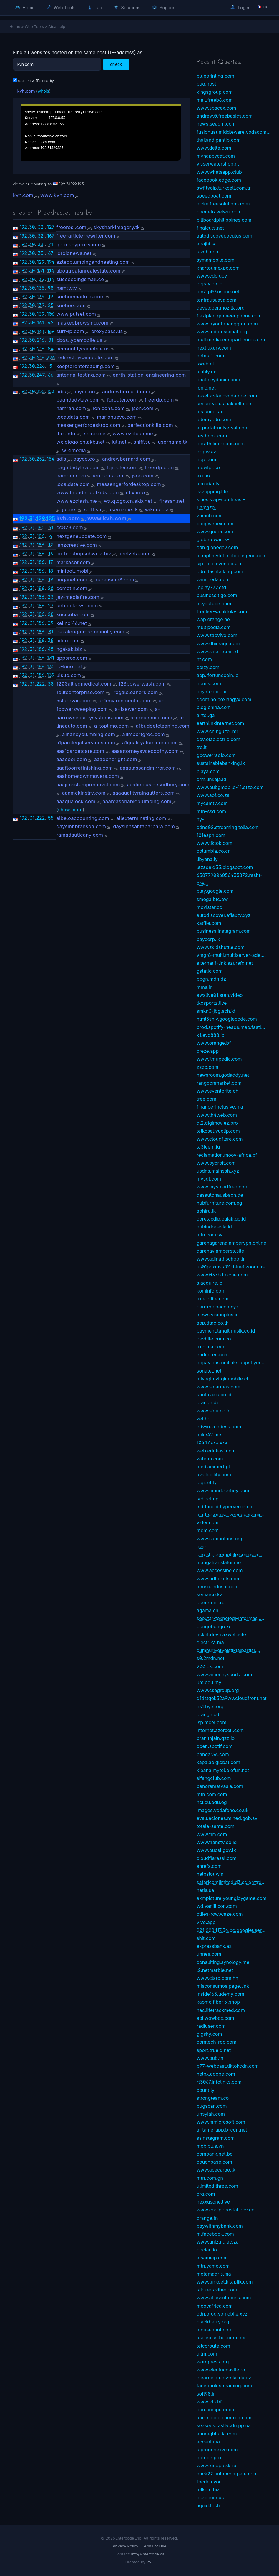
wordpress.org (213, 2362)
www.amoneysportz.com (224, 1674)
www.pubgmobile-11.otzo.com (230, 787)
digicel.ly (207, 1482)
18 (50, 571)
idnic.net (206, 388)
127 (50, 227)
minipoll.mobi (72, 571)
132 (40, 279)
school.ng (208, 1499)
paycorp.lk (208, 939)
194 (50, 262)
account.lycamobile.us (83, 349)
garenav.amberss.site (220, 1251)
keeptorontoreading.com (85, 366)
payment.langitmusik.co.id (226, 1331)
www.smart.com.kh (218, 651)
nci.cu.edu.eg (212, 1802)
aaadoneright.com (115, 759)
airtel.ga (206, 715)
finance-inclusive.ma (220, 1107)
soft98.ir (206, 2394)
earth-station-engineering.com (149, 375)
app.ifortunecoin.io (217, 675)
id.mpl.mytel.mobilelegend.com (232, 556)
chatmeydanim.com (218, 379)
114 (50, 270)
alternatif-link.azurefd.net (225, 963)
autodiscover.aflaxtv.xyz (224, 915)
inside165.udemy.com (220, 1994)
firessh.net (172, 501)
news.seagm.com (216, 124)
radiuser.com (211, 2026)
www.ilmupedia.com (219, 1059)
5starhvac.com (74, 700)
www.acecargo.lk (216, 2170)
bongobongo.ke (214, 1626)
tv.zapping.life (212, 491)
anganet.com (71, 580)
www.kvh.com (57, 195)
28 (51, 614)
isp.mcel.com (211, 1722)
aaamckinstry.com (83, 793)
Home (25, 7)
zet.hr (203, 1419)
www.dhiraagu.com (218, 643)
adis (61, 391)
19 (50, 297)
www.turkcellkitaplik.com (225, 2282)
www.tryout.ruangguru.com (227, 324)
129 (40, 262)
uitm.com (207, 2354)
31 (32, 518)
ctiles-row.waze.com (220, 1914)
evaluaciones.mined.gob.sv (227, 1818)
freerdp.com (159, 400)
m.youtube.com (214, 603)
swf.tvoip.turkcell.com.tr (223, 188)
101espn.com (211, 835)
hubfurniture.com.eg (219, 1203)
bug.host (206, 84)
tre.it (202, 747)
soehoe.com (70, 305)
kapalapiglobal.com (218, 1762)
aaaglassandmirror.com (147, 768)
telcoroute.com (213, 2346)
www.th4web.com (217, 1115)
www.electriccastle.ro (221, 2370)
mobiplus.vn (210, 2146)
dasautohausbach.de (220, 1195)
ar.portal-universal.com (222, 428)
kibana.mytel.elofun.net (223, 1770)
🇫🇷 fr (262, 7)
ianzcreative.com (76, 545)
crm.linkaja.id (211, 779)
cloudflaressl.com (216, 1858)
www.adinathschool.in (221, 1259)
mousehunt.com (214, 2330)
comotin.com (71, 588)
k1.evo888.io (211, 1035)
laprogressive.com (217, 2450)
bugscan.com (212, 2106)
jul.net (119, 442)
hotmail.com (210, 356)
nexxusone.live (213, 2202)
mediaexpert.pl (213, 1467)
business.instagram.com (224, 931)
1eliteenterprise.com (80, 692)
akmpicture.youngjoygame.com (231, 1898)
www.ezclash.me (132, 434)
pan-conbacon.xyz (217, 1307)
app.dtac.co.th (213, 1323)
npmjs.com (209, 683)
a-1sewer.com (131, 709)
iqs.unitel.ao (210, 411)
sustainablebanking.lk (221, 763)
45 (51, 649)
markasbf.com (73, 562)
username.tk (172, 442)
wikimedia (74, 450)
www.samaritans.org (219, 1539)
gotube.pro (209, 2457)
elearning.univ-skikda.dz (224, 2378)
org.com (206, 2194)
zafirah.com (210, 1459)
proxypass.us (107, 331)
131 (40, 270)
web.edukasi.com (216, 1451)
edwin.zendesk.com (219, 1427)
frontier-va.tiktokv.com (222, 611)
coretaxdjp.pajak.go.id (221, 1219)
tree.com (206, 1099)
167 (50, 236)
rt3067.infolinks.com (219, 2082)
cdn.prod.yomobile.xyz (222, 2314)
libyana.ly (207, 859)
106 (50, 314)
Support (164, 7)
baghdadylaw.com (78, 400)
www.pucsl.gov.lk (216, 1850)
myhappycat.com (216, 156)
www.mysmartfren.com (222, 1187)
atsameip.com (212, 2258)
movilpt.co (208, 467)
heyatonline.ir (212, 691)
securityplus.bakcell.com (225, 404)
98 (51, 288)
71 (50, 244)
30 (32, 227)
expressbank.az (214, 1946)
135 (40, 288)
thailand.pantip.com (218, 140)
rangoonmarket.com (219, 1083)
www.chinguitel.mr (217, 731)
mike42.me (209, 1434)
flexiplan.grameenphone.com (229, 316)
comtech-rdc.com (216, 2042)
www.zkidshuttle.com (221, 947)
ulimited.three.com (217, 2186)
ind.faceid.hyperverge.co (224, 1507)
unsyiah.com (211, 2114)
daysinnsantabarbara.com (144, 826)
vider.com (207, 1522)
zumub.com (210, 516)
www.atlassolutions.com (224, 2298)
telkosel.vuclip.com (218, 1131)
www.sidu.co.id (214, 1411)
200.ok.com (210, 1666)
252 (40, 391)
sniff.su (142, 442)
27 (51, 606)
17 (50, 562)
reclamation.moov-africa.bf (227, 1155)
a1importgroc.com (143, 734)
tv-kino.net (69, 666)
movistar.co (209, 907)
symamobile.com (216, 260)
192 (23, 227)
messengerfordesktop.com (88, 425)
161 (40, 322)
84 (51, 349)
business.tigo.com (217, 595)
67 (50, 253)
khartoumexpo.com (218, 268)
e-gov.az (206, 451)
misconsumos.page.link (223, 1986)
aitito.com (67, 640)
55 (51, 818)
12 (50, 545)
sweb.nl (205, 364)
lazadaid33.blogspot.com (225, 867)
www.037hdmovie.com (222, 1275)
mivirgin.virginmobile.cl (222, 1379)
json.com (142, 408)
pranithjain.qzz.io (216, 1738)
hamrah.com (71, 408)
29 (51, 623)
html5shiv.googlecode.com (227, 1019)
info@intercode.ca (148, 2554)
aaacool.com (71, 759)
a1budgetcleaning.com (163, 726)
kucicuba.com (72, 614)
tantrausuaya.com (216, 300)
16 (50, 553)
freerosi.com (71, 227)
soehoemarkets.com (80, 297)
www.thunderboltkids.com (87, 492)
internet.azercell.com (220, 1730)
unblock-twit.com (77, 606)
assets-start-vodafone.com (227, 396)
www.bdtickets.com (218, 1579)
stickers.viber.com (217, 2290)
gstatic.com (209, 971)
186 (40, 536)
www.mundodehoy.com (223, 1490)
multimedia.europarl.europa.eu (231, 339)
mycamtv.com (212, 803)
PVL (150, 2562)
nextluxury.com (214, 348)
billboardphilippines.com (224, 220)
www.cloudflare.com (220, 1139)
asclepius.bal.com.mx (221, 2338)
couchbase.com (214, 2162)
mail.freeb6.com (215, 100)
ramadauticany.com (79, 835)
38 (51, 640)
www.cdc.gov (212, 276)
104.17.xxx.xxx (212, 1442)
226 (50, 357)
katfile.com (209, 923)
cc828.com (69, 527)
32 (41, 227)
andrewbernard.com (126, 391)
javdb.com (208, 252)
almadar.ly (208, 484)
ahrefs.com (209, 1866)
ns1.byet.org (210, 1706)
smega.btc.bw (212, 899)
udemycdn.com (214, 419)
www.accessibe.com (220, 1570)
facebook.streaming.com (224, 2385)
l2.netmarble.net (215, 1970)
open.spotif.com (214, 1746)
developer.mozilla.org (221, 308)
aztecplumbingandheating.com (93, 262)
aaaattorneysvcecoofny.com (145, 751)
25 (51, 305)
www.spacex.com (216, 108)
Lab (94, 7)
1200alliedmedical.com (83, 684)
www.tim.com (212, 1834)
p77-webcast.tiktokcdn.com (228, 2066)
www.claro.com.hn (217, 1978)
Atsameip (56, 26)
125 (50, 518)
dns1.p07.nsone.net (218, 292)
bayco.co (84, 391)
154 (50, 459)
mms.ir (204, 987)
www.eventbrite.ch (217, 1091)
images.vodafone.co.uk (222, 1810)
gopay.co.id (209, 284)
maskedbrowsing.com (82, 323)
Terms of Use (154, 2546)
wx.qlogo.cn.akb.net (80, 442)
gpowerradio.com (216, 755)
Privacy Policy (125, 2546)
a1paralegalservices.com (85, 742)
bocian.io (207, 2250)
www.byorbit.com (216, 1163)
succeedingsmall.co (80, 279)
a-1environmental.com (125, 700)
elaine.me (93, 434)
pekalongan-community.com (90, 632)
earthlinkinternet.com (220, 723)
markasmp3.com (114, 580)
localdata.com (73, 417)
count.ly (206, 2090)
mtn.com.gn (210, 2178)
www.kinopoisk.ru (216, 2465)
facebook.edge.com (219, 180)
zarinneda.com (213, 579)
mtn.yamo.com (213, 2266)
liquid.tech (208, 2505)
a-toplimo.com (111, 726)
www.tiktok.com (214, 843)
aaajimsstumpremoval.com (88, 785)
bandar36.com (213, 1754)
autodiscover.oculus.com (224, 236)
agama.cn (207, 1610)
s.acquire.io (209, 1283)
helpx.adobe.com (216, 2074)
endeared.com (213, 1355)
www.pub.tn (210, 2058)
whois (43, 90)
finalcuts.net (210, 228)
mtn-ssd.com (211, 811)
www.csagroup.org (218, 1690)
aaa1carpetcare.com (80, 751)
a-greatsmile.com (151, 718)
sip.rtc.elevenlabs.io (219, 563)
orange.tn (207, 2218)
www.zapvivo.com (217, 635)
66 (51, 375)
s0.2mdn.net (210, 1658)
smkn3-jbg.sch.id (216, 1011)
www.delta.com (214, 148)
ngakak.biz (69, 649)
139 (40, 297)
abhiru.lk (206, 1211)
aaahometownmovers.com (87, 776)
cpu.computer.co (215, 2410)
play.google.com (215, 891)
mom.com (208, 1530)
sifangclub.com (214, 1778)
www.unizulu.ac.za (218, 2242)
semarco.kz (209, 1594)
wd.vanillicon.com (217, 1906)
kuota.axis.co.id (214, 1395)
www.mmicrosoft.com (221, 2122)
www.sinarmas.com (218, 1387)
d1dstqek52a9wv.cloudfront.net (232, 1698)
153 (50, 391)
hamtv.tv (66, 288)
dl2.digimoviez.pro (217, 1123)
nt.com (204, 659)
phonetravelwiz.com (219, 212)
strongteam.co (213, 2098)
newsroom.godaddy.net (223, 1075)
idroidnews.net (73, 253)
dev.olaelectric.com (218, 739)
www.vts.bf (209, 2402)
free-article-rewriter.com (85, 236)
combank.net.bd (215, 2154)
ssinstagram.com (216, 2138)
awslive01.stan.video (220, 995)
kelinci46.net (71, 623)
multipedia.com (214, 627)
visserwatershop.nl (218, 164)
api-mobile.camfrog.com (224, 2417)
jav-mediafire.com (77, 597)
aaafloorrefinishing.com (84, 768)
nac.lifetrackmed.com (221, 2010)
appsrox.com (71, 658)
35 (40, 253)
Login (239, 7)
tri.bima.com (210, 1347)
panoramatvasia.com (220, 1786)
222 (40, 684)
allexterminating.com (141, 818)
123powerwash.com (142, 684)
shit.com (206, 1938)
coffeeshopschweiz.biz (83, 553)
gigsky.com (209, 2034)
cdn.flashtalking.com (220, 571)
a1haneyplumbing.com (88, 734)
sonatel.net (209, 1371)
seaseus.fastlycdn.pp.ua (224, 2425)
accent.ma (208, 2442)
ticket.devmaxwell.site (221, 1634)
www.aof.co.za (213, 795)
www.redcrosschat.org (222, 332)
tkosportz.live (212, 1003)
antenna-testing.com (81, 375)
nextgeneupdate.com (81, 536)
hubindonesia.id (214, 1227)
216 (40, 340)
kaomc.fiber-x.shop (218, 2002)
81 (50, 340)
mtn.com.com (212, 1794)
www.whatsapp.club (219, 172)
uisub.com (68, 675)
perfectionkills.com (150, 425)
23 (51, 597)
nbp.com (206, 459)
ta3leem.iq (208, 1147)
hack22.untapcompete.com (227, 2474)
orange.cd (208, 1714)
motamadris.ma (214, 2274)
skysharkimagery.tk (117, 227)
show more (70, 810)
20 (51, 588)
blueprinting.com (215, 76)
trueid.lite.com (212, 1299)
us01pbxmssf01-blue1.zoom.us (231, 1267)
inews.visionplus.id (218, 1315)
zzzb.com (207, 1067)
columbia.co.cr (213, 851)
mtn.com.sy (209, 1235)
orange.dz (208, 1402)
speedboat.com (214, 196)
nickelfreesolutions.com (223, 204)
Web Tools (61, 7)
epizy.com (208, 667)
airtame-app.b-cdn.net (222, 2130)
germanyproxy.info (78, 245)
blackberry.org (213, 2322)
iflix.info (65, 434)
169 (50, 331)
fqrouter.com (122, 400)
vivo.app (206, 1922)
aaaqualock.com (75, 801)
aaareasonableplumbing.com (136, 801)
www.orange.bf (214, 1043)
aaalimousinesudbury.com (158, 785)
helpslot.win (210, 1874)
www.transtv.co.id (217, 1842)
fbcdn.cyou (209, 2482)
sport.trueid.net (214, 2050)
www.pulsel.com (76, 314)
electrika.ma (210, 1642)
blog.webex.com (215, 523)
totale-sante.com (215, 1826)
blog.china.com (214, 707)
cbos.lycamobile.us (79, 340)
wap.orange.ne (213, 619)
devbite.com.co (214, 1339)
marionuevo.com (117, 417)
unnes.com (209, 1954)
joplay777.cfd (211, 587)
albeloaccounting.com (82, 818)
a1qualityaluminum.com (150, 742)
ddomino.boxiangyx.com (224, 699)
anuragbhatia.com (217, 2434)
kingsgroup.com (214, 92)
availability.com (214, 1474)
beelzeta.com (134, 553)
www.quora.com (215, 531)
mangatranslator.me (219, 1562)
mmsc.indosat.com (218, 1586)
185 (40, 527)
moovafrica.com (214, 2306)
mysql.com (209, 1179)
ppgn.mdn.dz (211, 979)
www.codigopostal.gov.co (226, 2210)
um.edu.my (209, 1682)
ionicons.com (109, 408)
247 (40, 375)
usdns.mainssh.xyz (218, 1171)
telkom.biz (208, 2490)
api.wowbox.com (215, 2018)
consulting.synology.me (223, 1962)
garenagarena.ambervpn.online (231, 1243)
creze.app (208, 1051)
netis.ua (205, 1890)
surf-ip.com (70, 331)
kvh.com (26, 91)
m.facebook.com (215, 2234)
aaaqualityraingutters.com (143, 793)
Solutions (127, 7)
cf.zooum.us (210, 2497)
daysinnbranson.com (81, 826)
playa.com (208, 771)
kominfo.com (211, 1291)
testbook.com (212, 436)
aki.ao (203, 476)
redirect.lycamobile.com (85, 357)
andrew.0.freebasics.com (225, 116)
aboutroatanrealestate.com (88, 271)
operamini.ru (211, 1602)
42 (51, 322)
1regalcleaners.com (135, 692)
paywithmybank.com (220, 2226)
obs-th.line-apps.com (221, 444)
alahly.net (207, 372)
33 (41, 244)
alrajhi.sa (207, 244)
